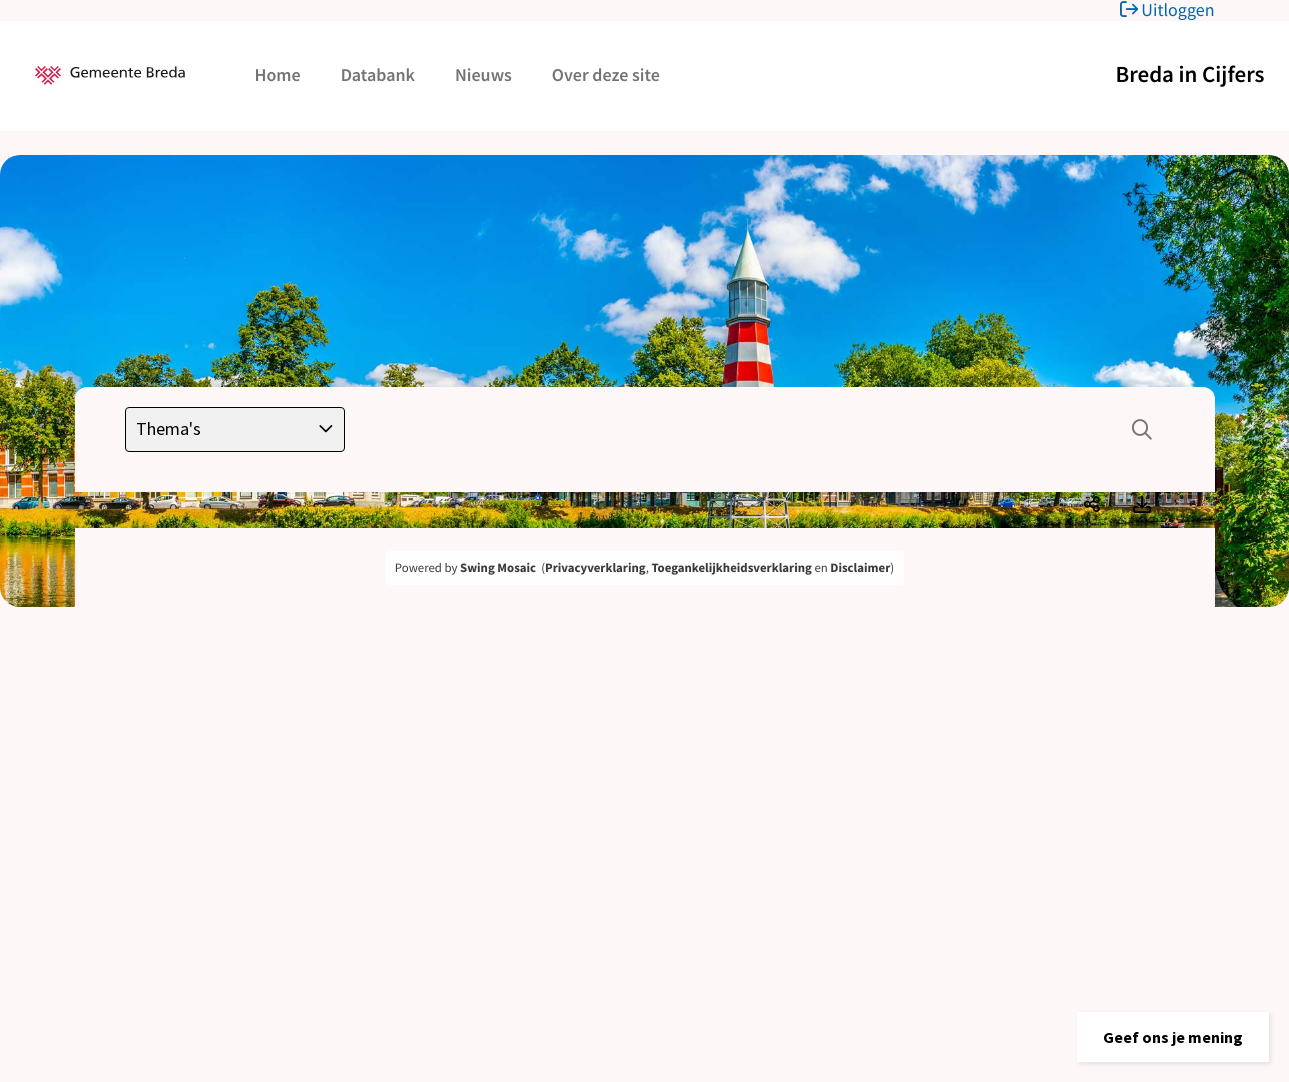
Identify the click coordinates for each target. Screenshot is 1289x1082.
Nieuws (483, 74)
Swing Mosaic (498, 568)
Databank (378, 74)
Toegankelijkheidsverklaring (731, 568)
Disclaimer (860, 568)
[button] (1173, 1037)
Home (278, 74)
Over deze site (606, 74)
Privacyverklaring (595, 568)
